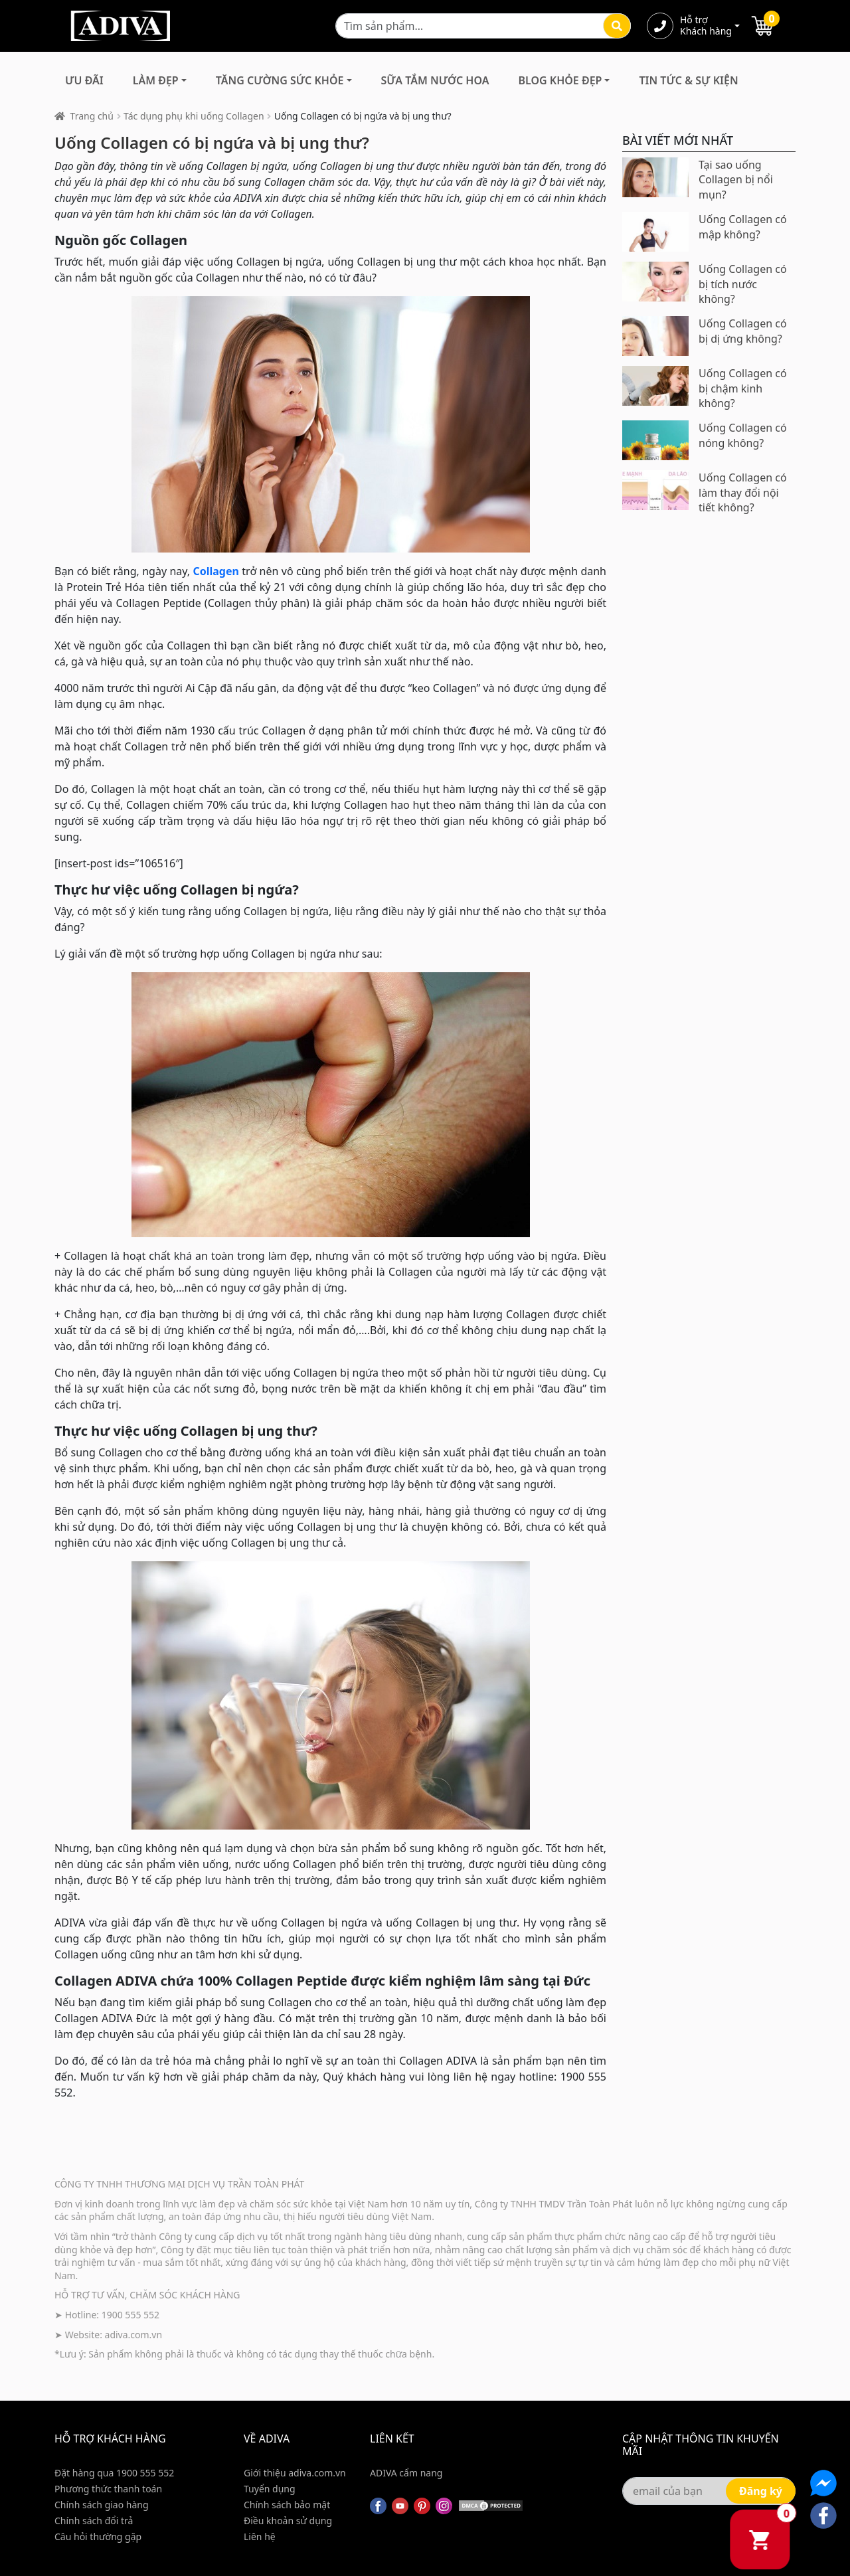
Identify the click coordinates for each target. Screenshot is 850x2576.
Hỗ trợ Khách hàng (706, 26)
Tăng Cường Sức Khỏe (280, 80)
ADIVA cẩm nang (406, 2472)
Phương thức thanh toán (108, 2488)
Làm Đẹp (156, 80)
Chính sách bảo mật (287, 2504)
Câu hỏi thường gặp (97, 2536)
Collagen (215, 571)
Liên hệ (260, 2536)
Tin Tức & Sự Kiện (688, 80)
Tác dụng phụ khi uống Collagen (194, 116)
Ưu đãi (84, 80)
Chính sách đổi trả (93, 2520)
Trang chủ (92, 116)
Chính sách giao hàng (101, 2504)
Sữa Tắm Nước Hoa (435, 80)
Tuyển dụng (270, 2488)
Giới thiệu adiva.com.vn (295, 2472)
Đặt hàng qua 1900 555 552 (114, 2472)
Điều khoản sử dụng (288, 2520)
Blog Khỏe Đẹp (560, 80)
